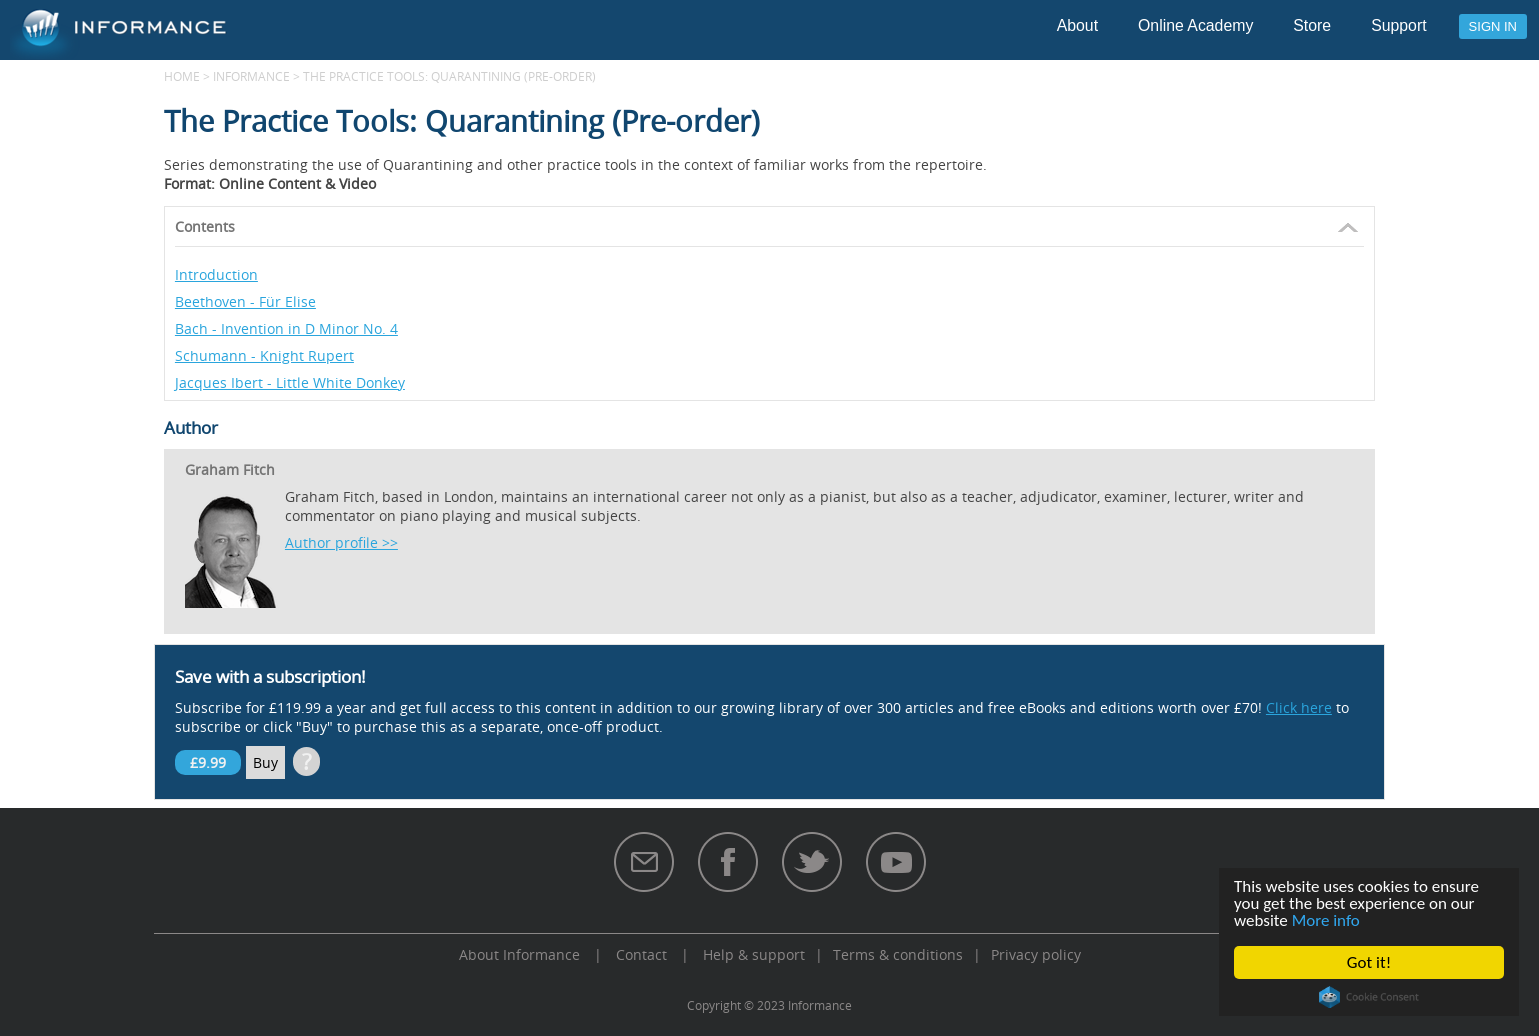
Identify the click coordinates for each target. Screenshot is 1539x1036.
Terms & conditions (898, 954)
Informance (251, 76)
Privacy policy (1036, 954)
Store (1312, 25)
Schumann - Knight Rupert (264, 355)
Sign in (1493, 26)
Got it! (1369, 962)
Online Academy (1195, 25)
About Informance (519, 954)
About (1077, 25)
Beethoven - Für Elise (245, 301)
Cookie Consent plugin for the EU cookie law (1369, 997)
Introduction (216, 274)
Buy (265, 762)
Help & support (754, 954)
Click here (1299, 707)
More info (1326, 920)
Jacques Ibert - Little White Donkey (290, 382)
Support (1398, 25)
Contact (641, 954)
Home (182, 76)
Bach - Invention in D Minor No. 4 (286, 328)
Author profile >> (341, 542)
